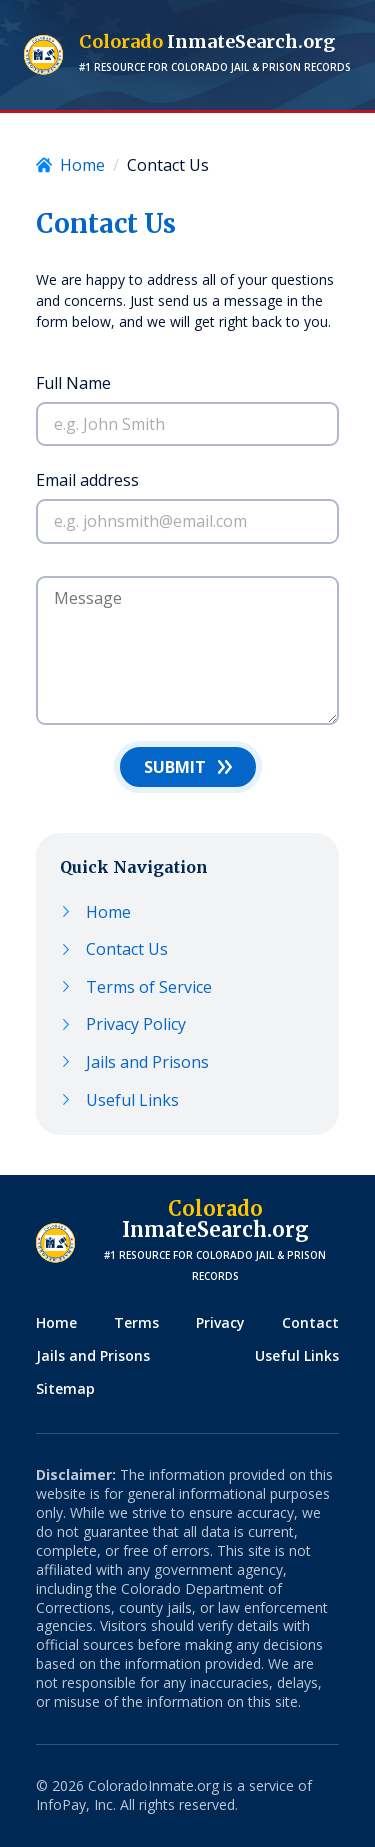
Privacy (220, 1322)
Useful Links (132, 1100)
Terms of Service (149, 987)
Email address (87, 480)
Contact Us (127, 949)
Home (108, 912)
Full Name (73, 383)
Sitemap (65, 1388)
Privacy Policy (136, 1024)
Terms (136, 1322)
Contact (310, 1322)
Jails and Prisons (147, 1062)
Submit (175, 767)
